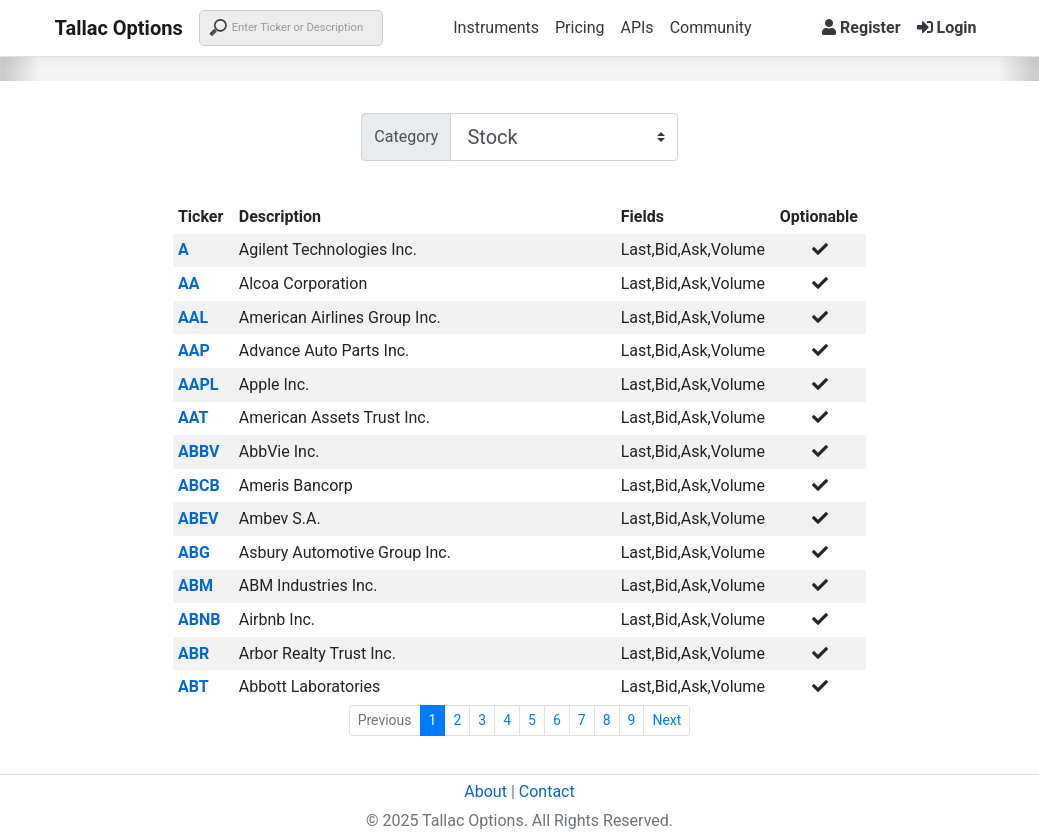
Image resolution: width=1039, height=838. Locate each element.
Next (666, 720)
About (485, 791)
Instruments (496, 27)
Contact (547, 791)
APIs (636, 27)
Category (406, 136)
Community (711, 27)
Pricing (580, 27)
